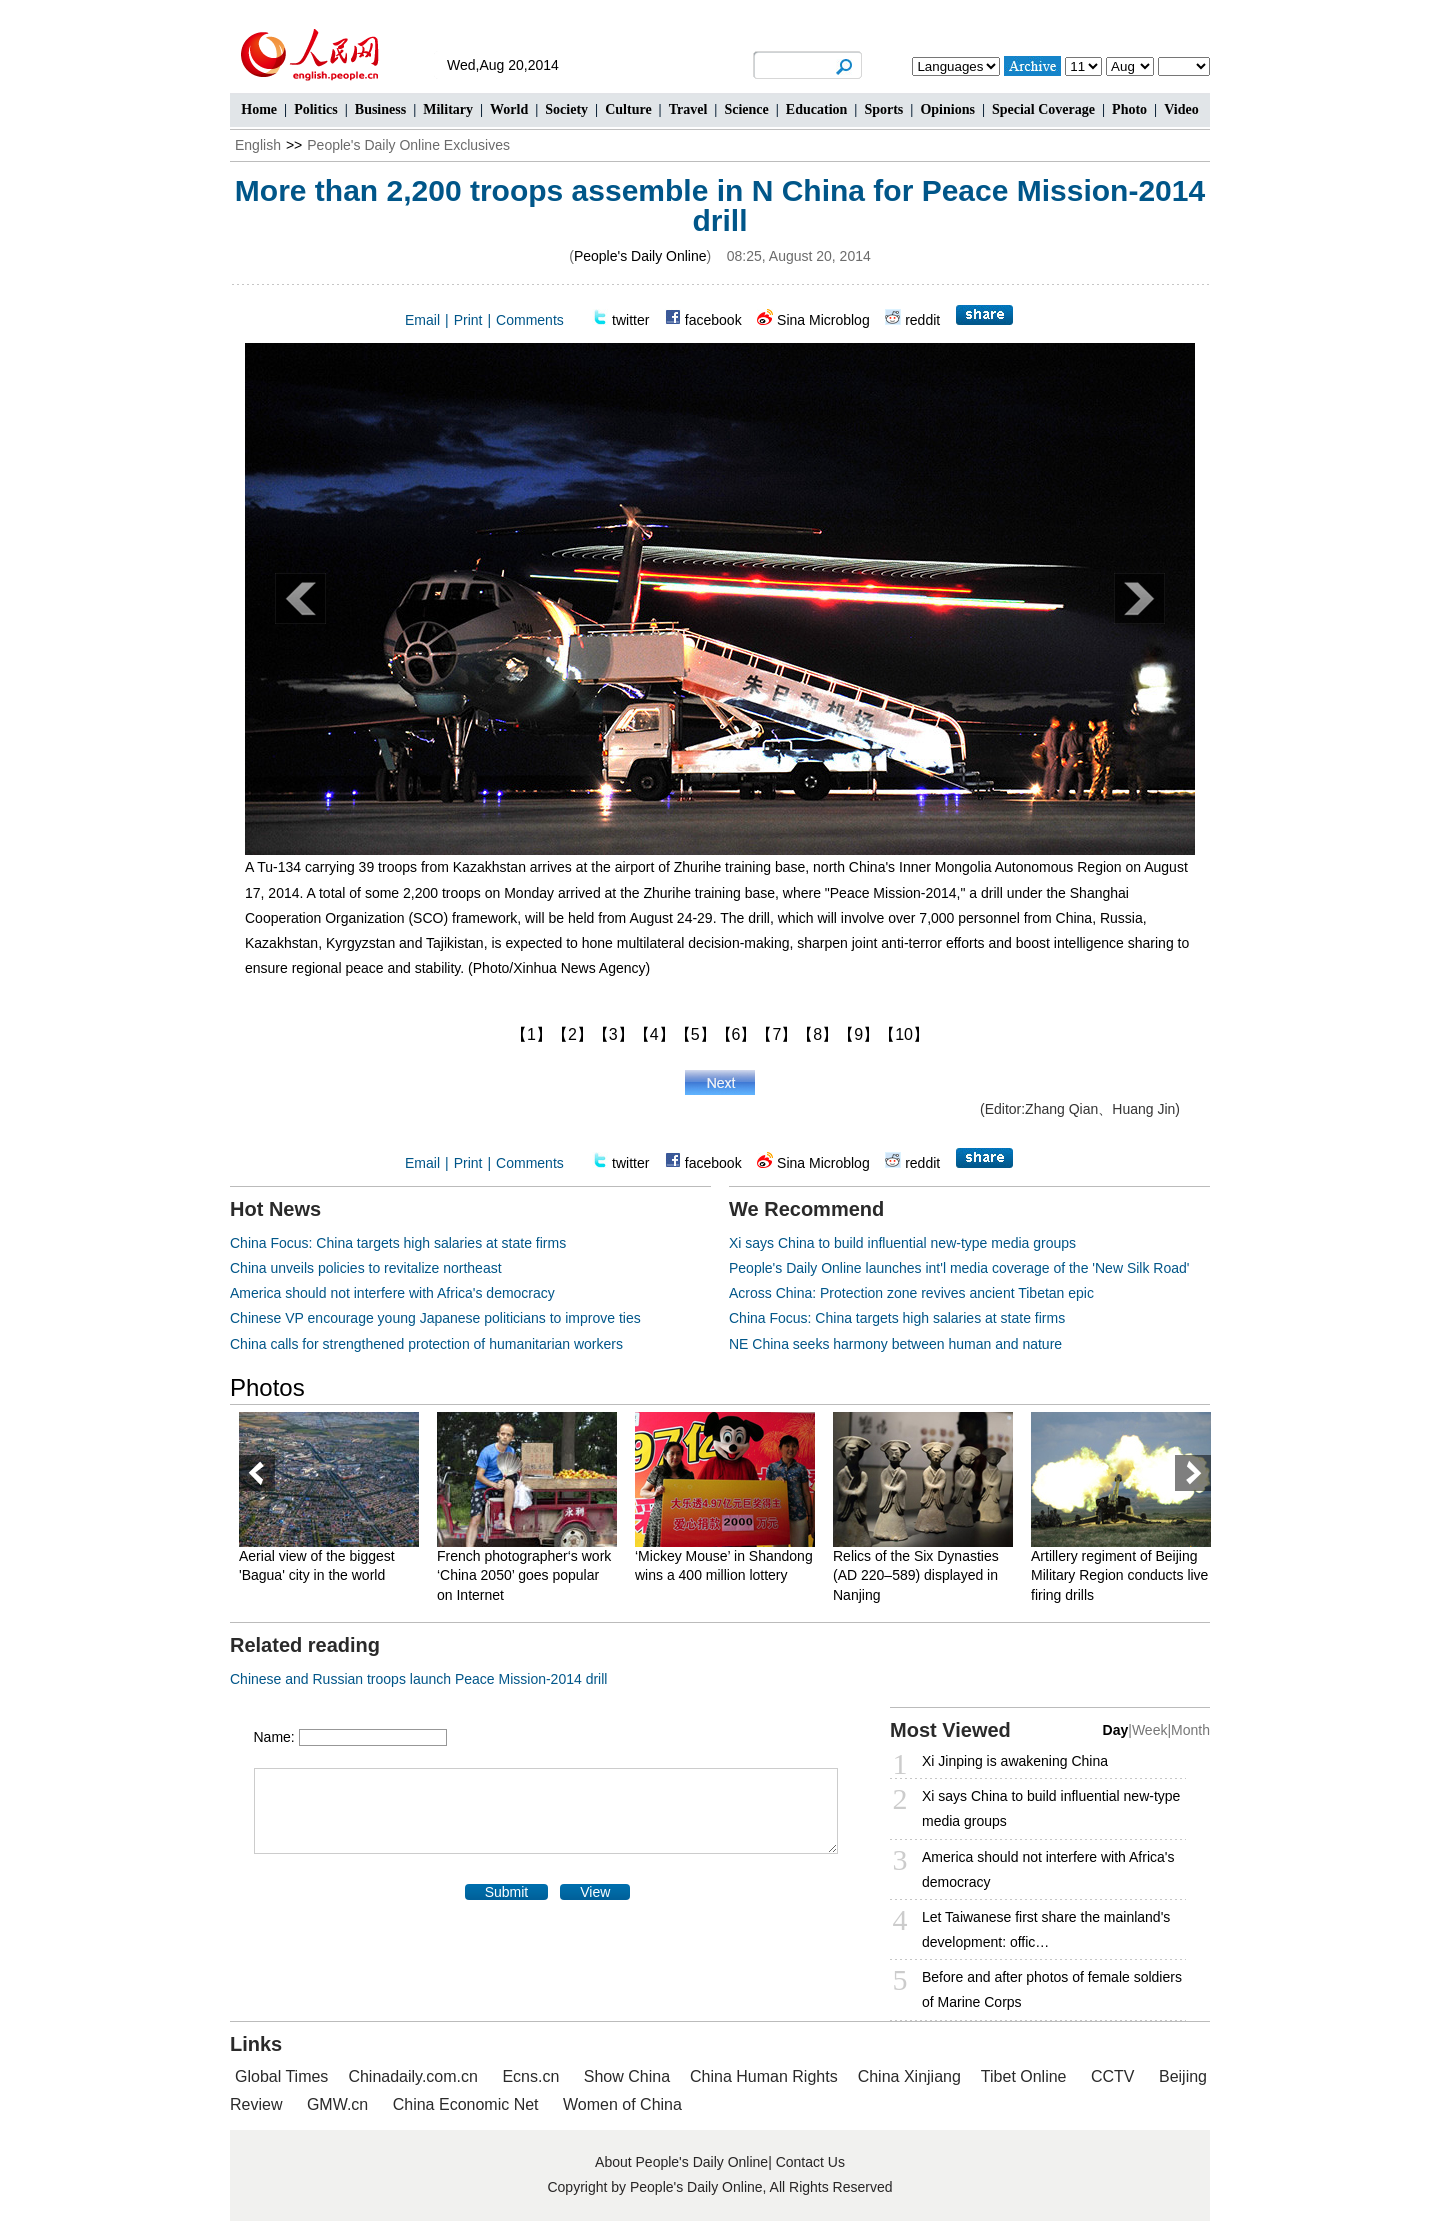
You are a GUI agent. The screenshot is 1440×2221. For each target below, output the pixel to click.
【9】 (858, 1034)
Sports (883, 109)
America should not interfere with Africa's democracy (392, 1293)
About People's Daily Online (681, 2162)
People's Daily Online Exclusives (408, 145)
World (509, 109)
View (595, 1892)
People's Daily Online (640, 256)
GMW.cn (340, 2104)
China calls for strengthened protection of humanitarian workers (426, 1344)
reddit (922, 320)
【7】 (776, 1034)
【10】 (904, 1034)
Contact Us (810, 2162)
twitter (630, 320)
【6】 (736, 1034)
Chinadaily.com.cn (413, 2076)
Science (746, 109)
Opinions (947, 109)
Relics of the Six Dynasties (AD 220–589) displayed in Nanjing (916, 1575)
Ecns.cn (530, 2076)
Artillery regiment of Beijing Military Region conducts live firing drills (1119, 1575)
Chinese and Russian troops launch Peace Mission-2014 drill (418, 1679)
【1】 (531, 1034)
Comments (530, 320)
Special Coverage (1043, 109)
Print (468, 320)
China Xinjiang (909, 2076)
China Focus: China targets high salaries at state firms (398, 1243)
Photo (1129, 109)
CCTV (1113, 2076)
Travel (688, 109)
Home (259, 109)
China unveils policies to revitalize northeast (366, 1268)
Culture (628, 109)
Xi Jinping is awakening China (1015, 1761)
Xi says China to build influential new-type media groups (902, 1243)
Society (566, 109)
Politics (316, 109)
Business (380, 109)
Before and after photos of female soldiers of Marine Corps (1052, 1989)
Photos (267, 1387)
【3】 (613, 1034)
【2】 (572, 1034)
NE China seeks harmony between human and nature (895, 1344)
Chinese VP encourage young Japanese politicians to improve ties (435, 1318)
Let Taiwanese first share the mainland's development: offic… (1046, 1929)
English (258, 145)
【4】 (654, 1034)
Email (422, 320)
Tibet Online (1024, 2076)
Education (816, 109)
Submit (507, 1892)
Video (1181, 109)
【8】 (817, 1034)
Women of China (622, 2104)
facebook (713, 320)
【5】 (695, 1034)
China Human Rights (764, 2076)
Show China (627, 2076)
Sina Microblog (823, 320)
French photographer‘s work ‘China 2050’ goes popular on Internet (524, 1575)
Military (448, 109)
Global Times (281, 2076)
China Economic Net (466, 2104)
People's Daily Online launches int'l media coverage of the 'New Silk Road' (959, 1268)
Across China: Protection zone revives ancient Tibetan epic (911, 1293)
